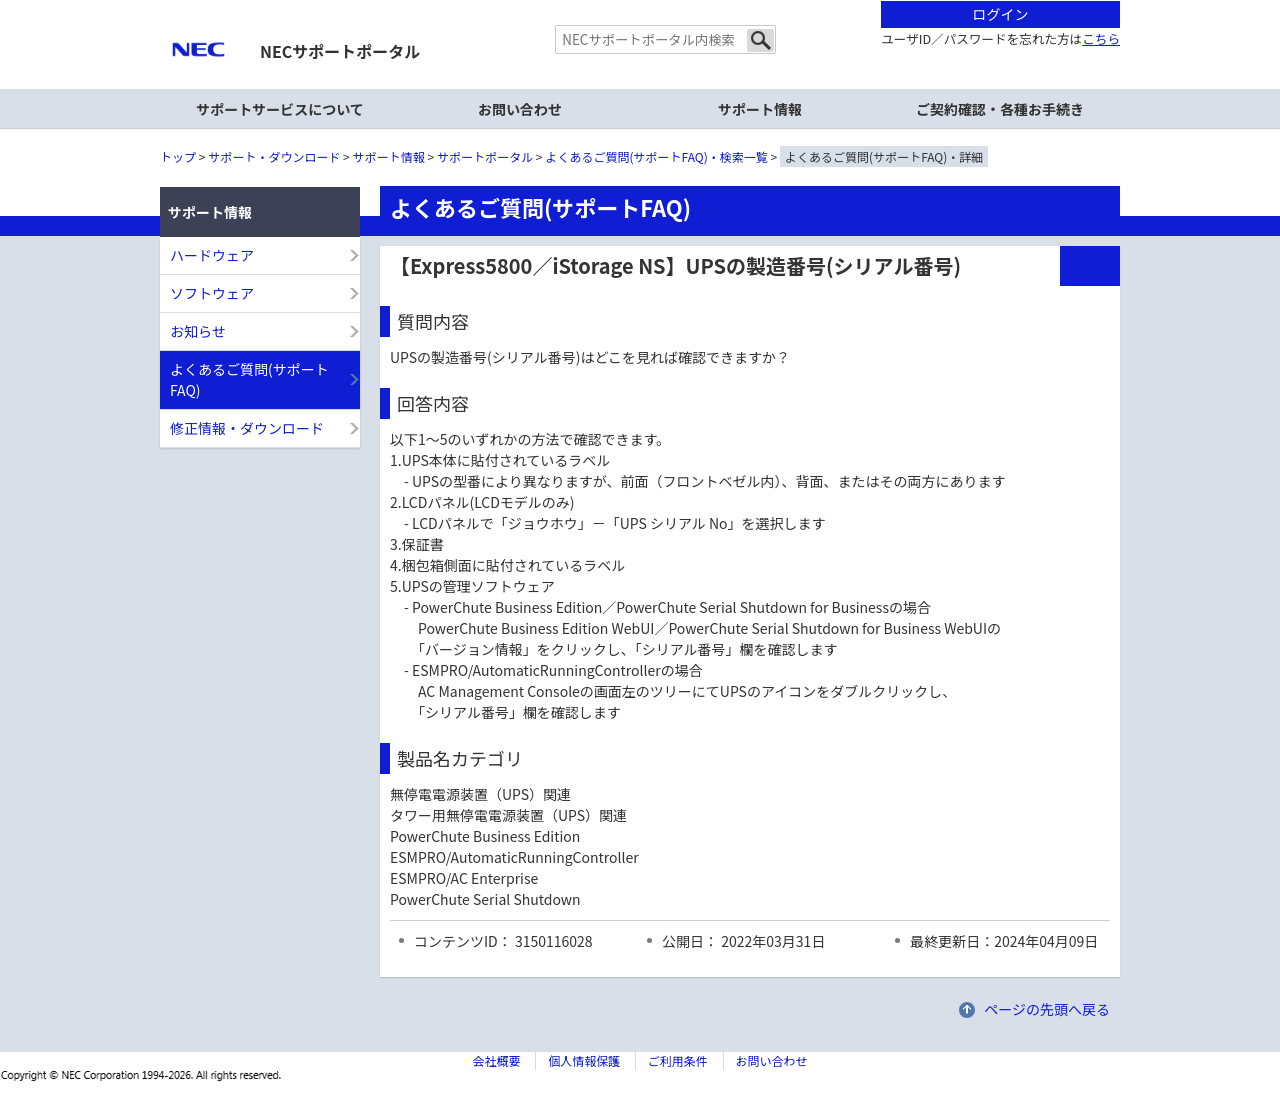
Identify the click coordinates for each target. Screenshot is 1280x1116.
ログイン (1001, 14)
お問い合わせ (520, 109)
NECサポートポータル (340, 51)
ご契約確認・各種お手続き (1000, 109)
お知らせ (198, 331)
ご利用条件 (678, 1060)
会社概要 (496, 1060)
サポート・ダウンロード (274, 156)
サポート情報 (389, 156)
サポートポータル (485, 156)
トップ (178, 156)
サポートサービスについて (280, 109)
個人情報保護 (584, 1060)
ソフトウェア (212, 293)
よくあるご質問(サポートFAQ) (249, 379)
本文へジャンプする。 (640, 1)
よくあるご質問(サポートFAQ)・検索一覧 (657, 156)
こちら (1101, 38)
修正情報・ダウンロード (247, 428)
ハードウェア (212, 255)
